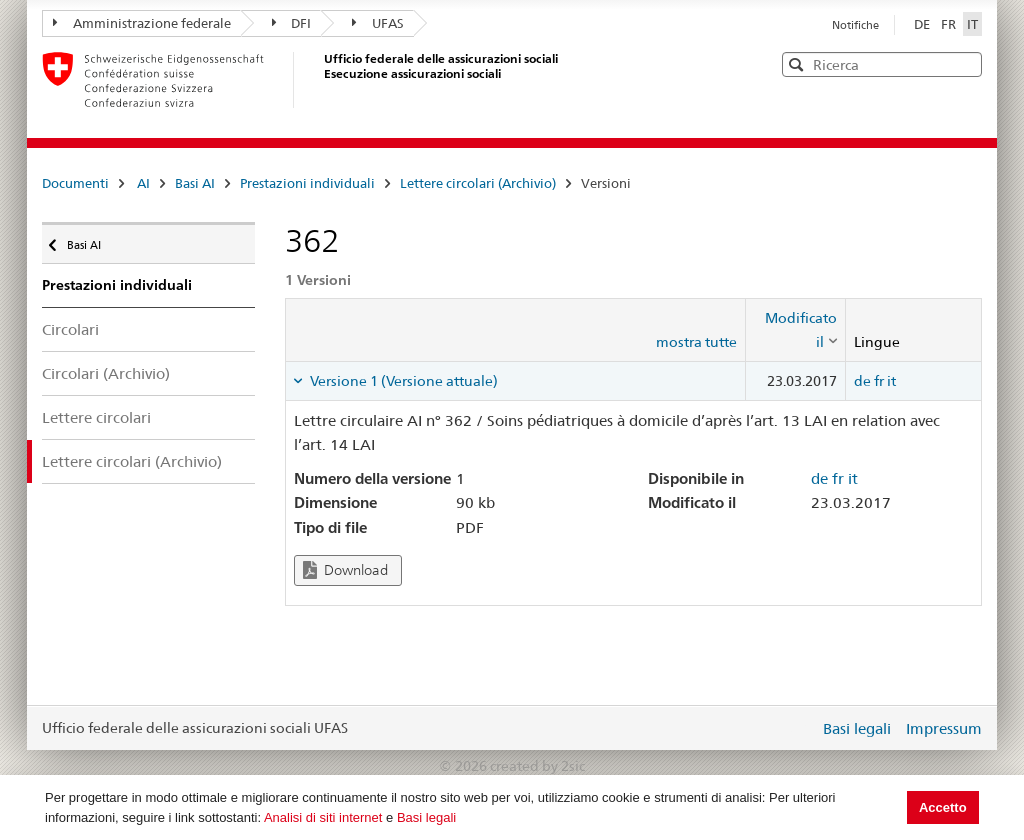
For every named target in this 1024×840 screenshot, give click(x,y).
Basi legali (426, 817)
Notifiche (855, 25)
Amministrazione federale (142, 23)
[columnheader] (796, 330)
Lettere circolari (96, 417)
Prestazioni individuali (307, 183)
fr (879, 381)
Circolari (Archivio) (106, 373)
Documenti (75, 183)
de (862, 381)
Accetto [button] (943, 807)
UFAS (378, 23)
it (891, 381)
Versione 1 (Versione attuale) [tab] (402, 381)
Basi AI (195, 183)
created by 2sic (537, 766)
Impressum (944, 728)
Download (345, 570)
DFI (292, 23)
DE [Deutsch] (923, 24)
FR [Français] (950, 24)
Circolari (70, 329)
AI (143, 183)
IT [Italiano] (972, 24)
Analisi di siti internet (323, 817)
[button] (965, 63)
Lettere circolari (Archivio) (478, 183)
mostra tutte (696, 342)
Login (800, 728)
